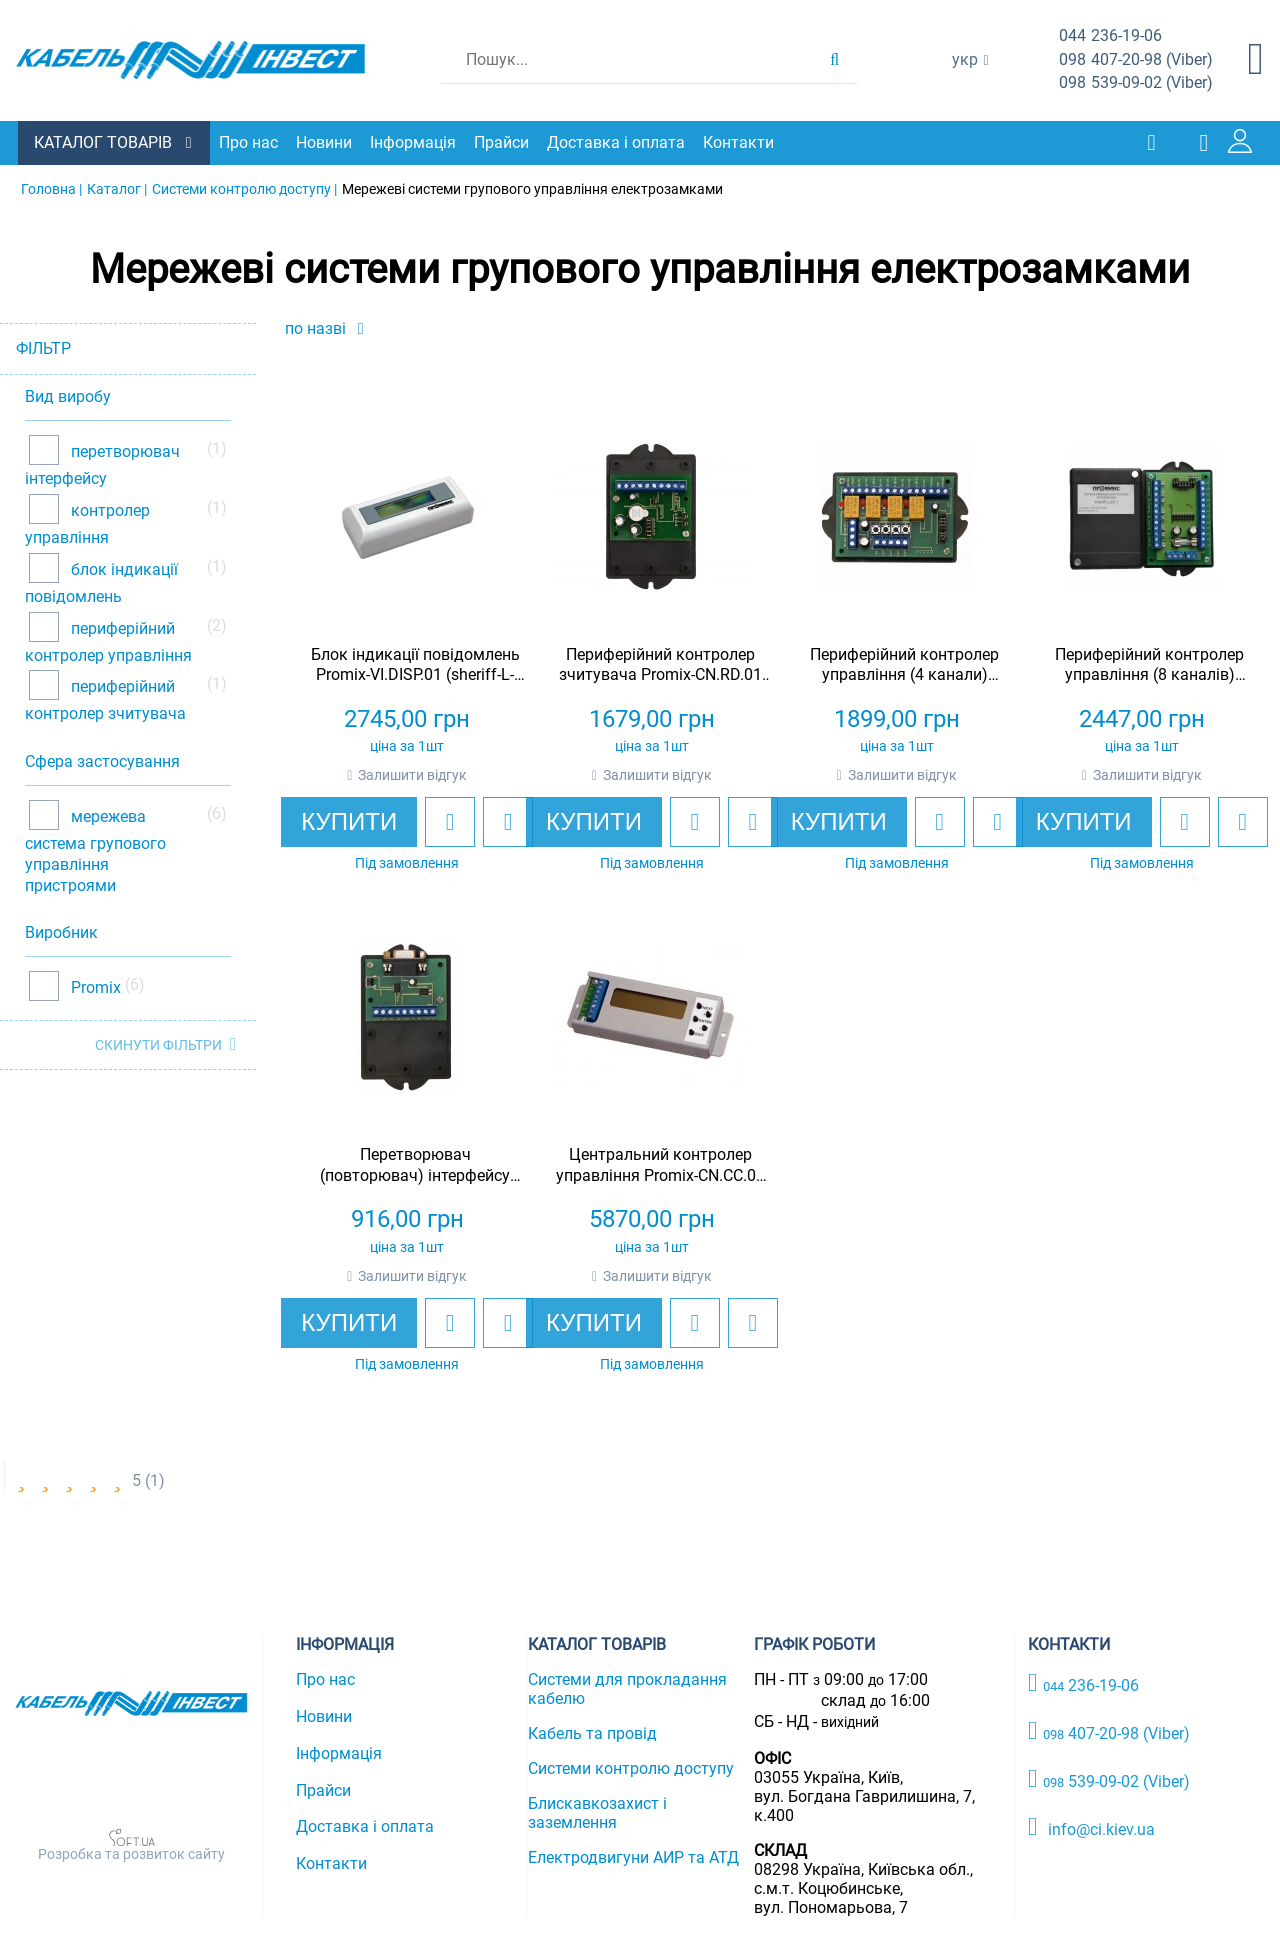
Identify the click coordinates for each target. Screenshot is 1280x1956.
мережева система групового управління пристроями (95, 850)
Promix (94, 986)
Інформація (415, 142)
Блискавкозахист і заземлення (597, 1812)
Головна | (51, 188)
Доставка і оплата (618, 142)
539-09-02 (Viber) (1136, 83)
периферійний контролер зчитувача (105, 699)
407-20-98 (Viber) (1136, 60)
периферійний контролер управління (108, 640)
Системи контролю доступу (631, 1767)
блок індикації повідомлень (101, 581)
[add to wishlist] (450, 822)
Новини (326, 142)
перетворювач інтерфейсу (102, 464)
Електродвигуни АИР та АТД (633, 1856)
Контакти (740, 142)
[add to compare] (508, 822)
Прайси (503, 142)
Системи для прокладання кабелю (627, 1688)
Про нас (250, 142)
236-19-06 (1110, 36)
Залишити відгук (412, 775)
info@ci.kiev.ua (1091, 1826)
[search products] (834, 60)
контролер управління (87, 523)
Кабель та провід (592, 1732)
